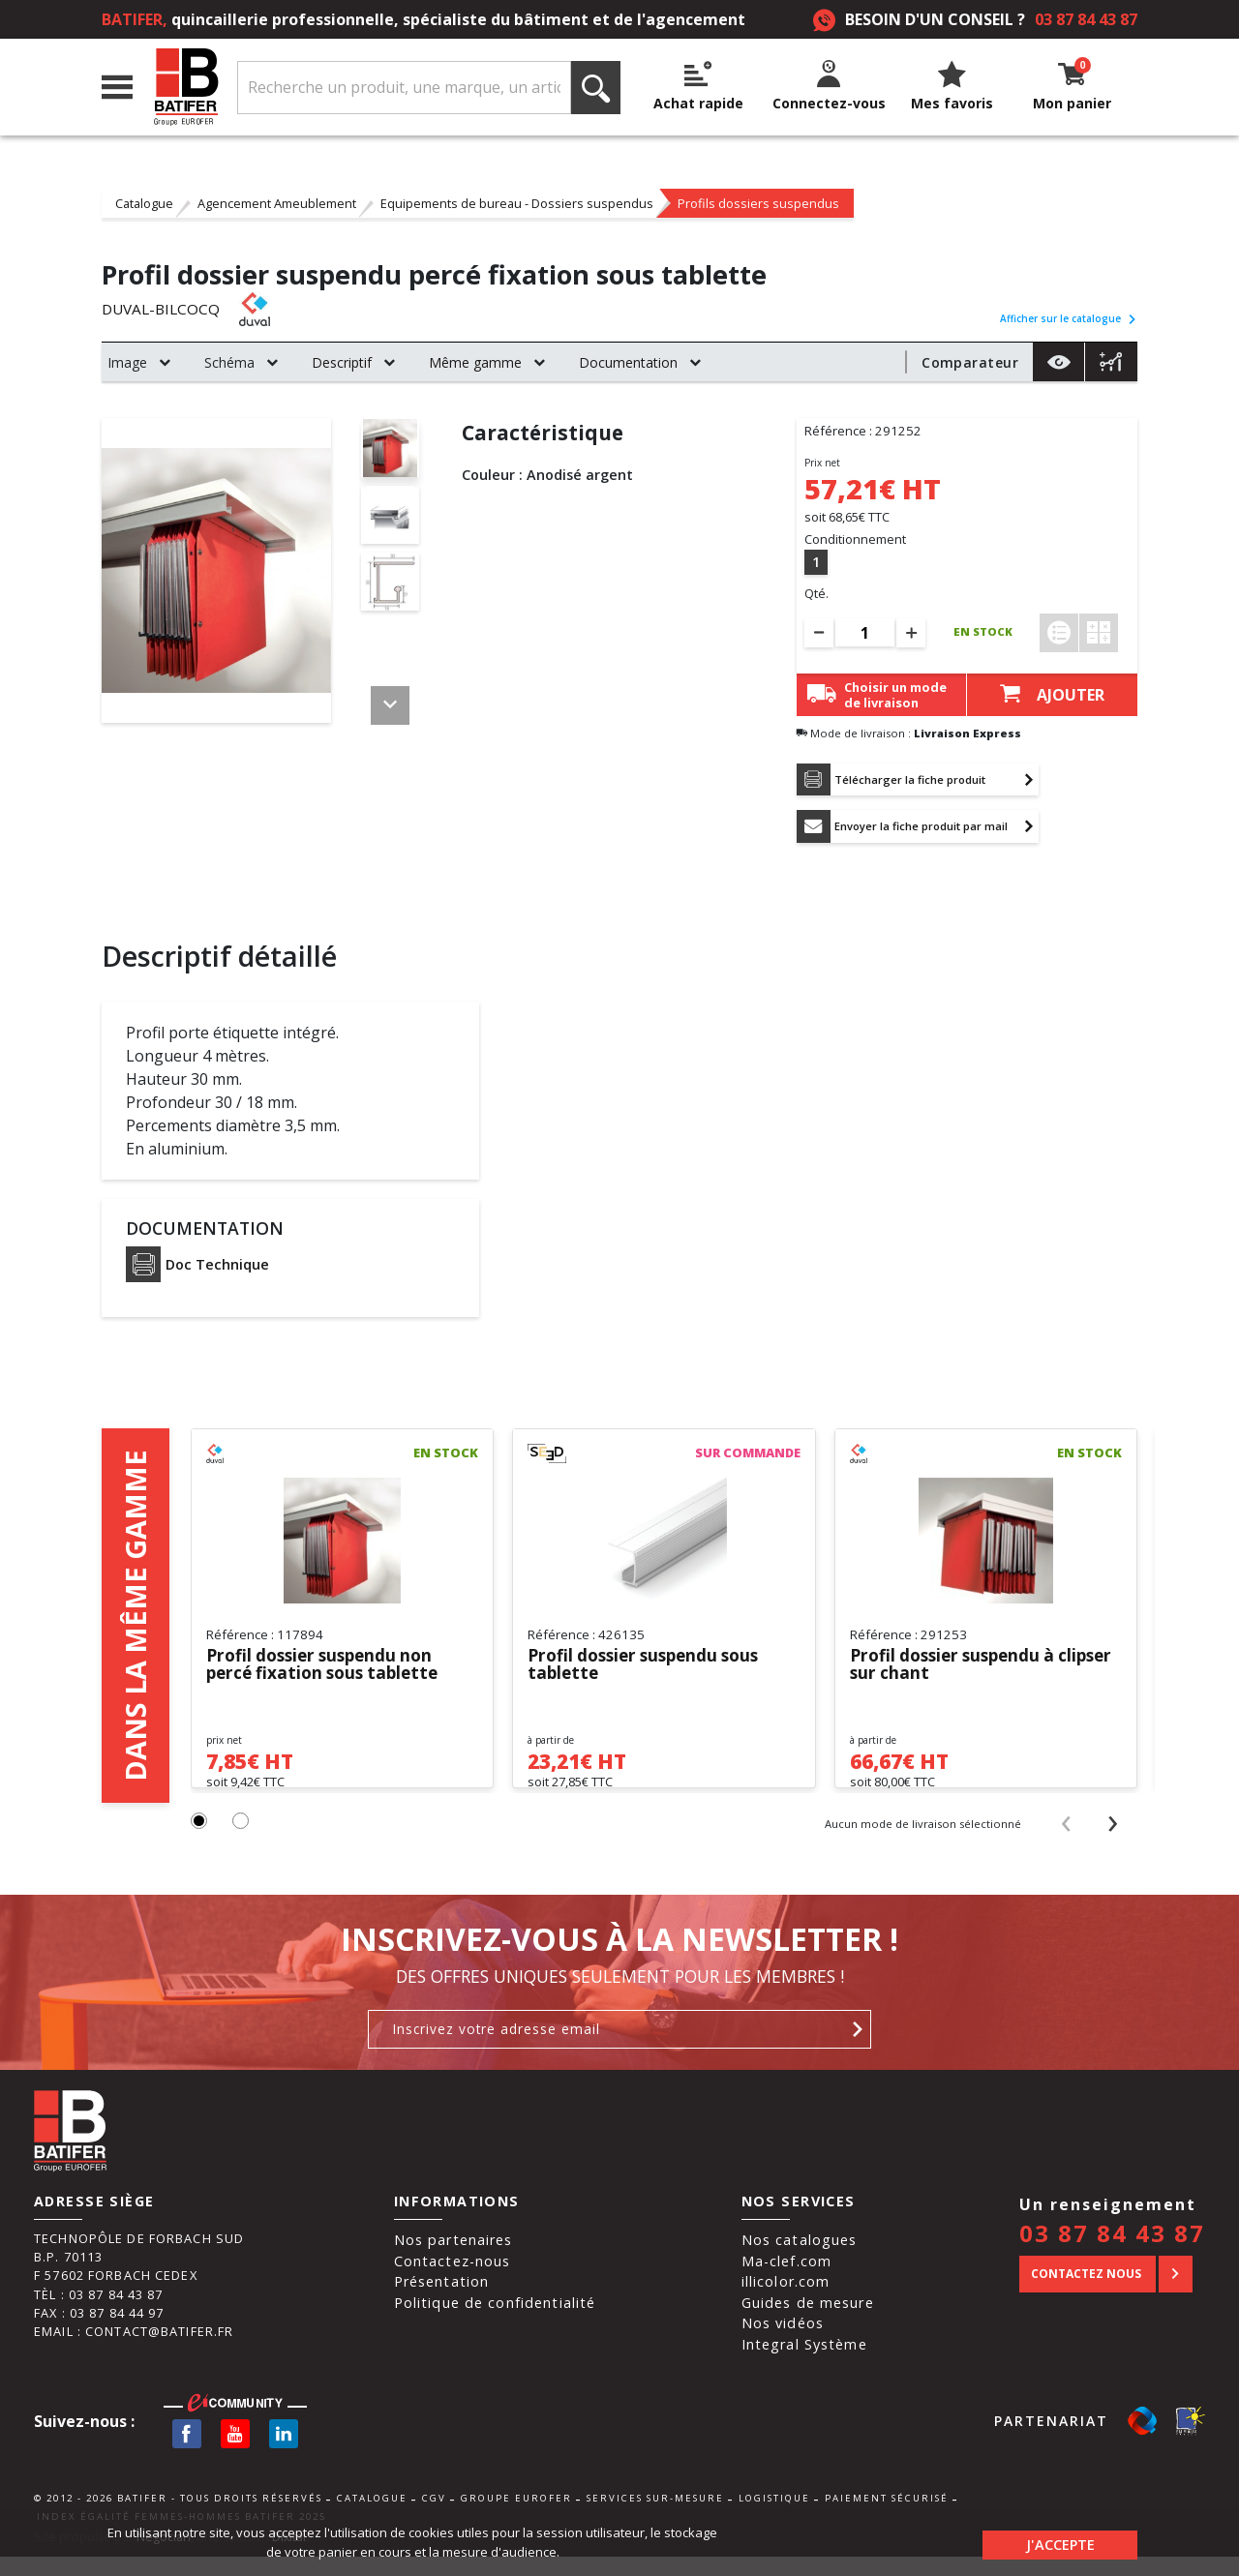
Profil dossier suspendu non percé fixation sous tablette (328, 1669)
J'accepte (1060, 2541)
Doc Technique (197, 1268)
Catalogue (144, 203)
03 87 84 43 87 (1086, 19)
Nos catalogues (799, 2259)
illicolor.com (786, 2300)
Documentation (628, 362)
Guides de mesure (807, 2322)
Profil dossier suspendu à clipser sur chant (958, 1669)
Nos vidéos (782, 2343)
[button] (200, 1841)
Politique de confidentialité (495, 2322)
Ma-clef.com (786, 2280)
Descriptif (342, 362)
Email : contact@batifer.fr (133, 2350)
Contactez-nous (452, 2280)
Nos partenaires (453, 2259)
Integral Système (804, 2363)
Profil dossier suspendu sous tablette (650, 1669)
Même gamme (475, 362)
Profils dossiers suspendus (758, 203)
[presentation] (1066, 1842)
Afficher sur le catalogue (1068, 318)
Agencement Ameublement (276, 203)
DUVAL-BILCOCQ (164, 309)
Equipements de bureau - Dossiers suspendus (516, 203)
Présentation (442, 2300)
